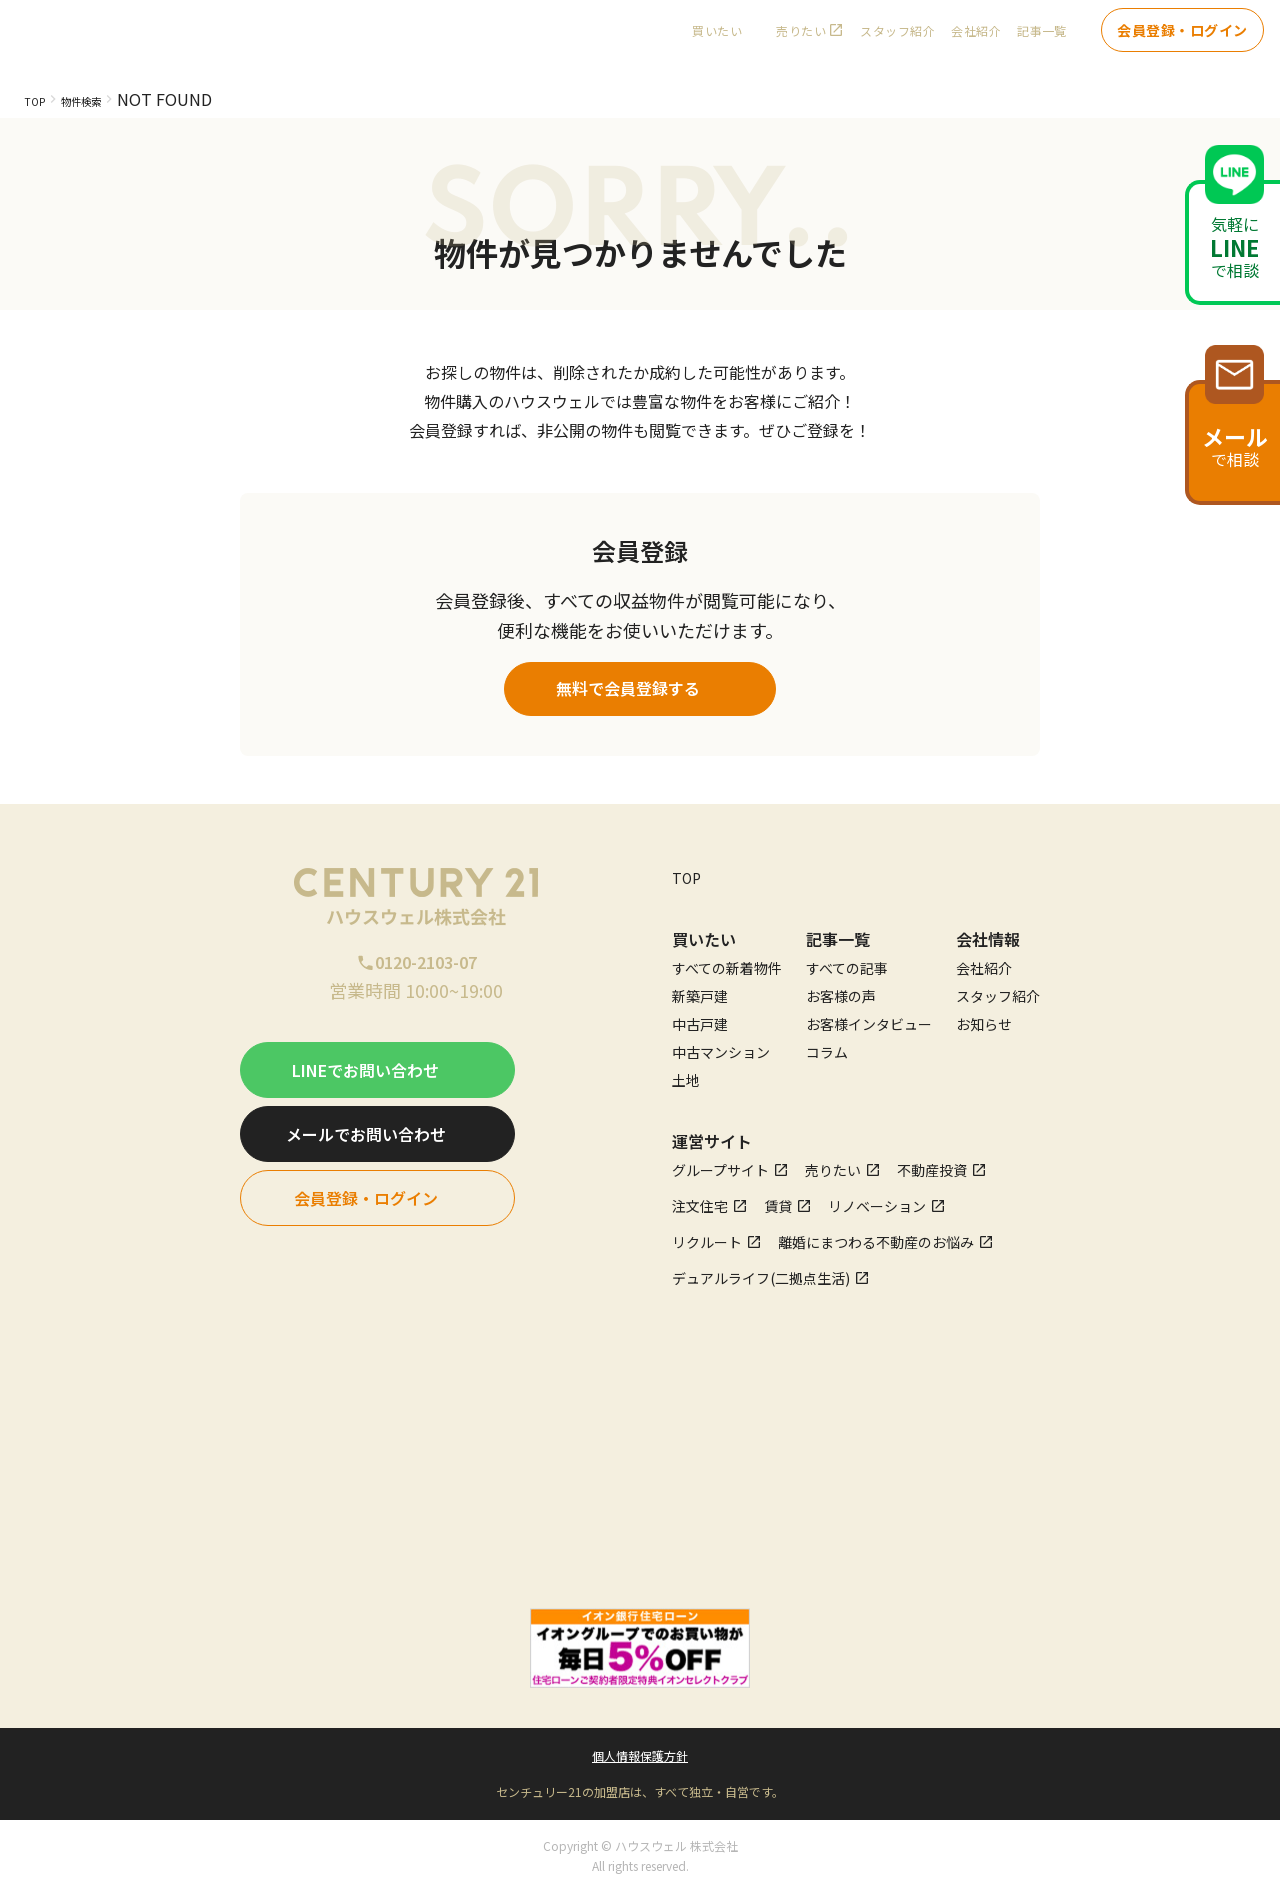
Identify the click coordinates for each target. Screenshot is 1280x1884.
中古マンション (721, 1044)
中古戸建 (700, 1016)
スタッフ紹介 (897, 40)
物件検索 (105, 99)
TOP (40, 99)
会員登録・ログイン (1182, 40)
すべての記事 (847, 960)
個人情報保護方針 (640, 1747)
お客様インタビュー (869, 1016)
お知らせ (984, 1016)
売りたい (801, 40)
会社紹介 (976, 40)
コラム (827, 1044)
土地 (686, 1072)
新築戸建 (700, 988)
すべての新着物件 (727, 960)
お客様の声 (841, 988)
